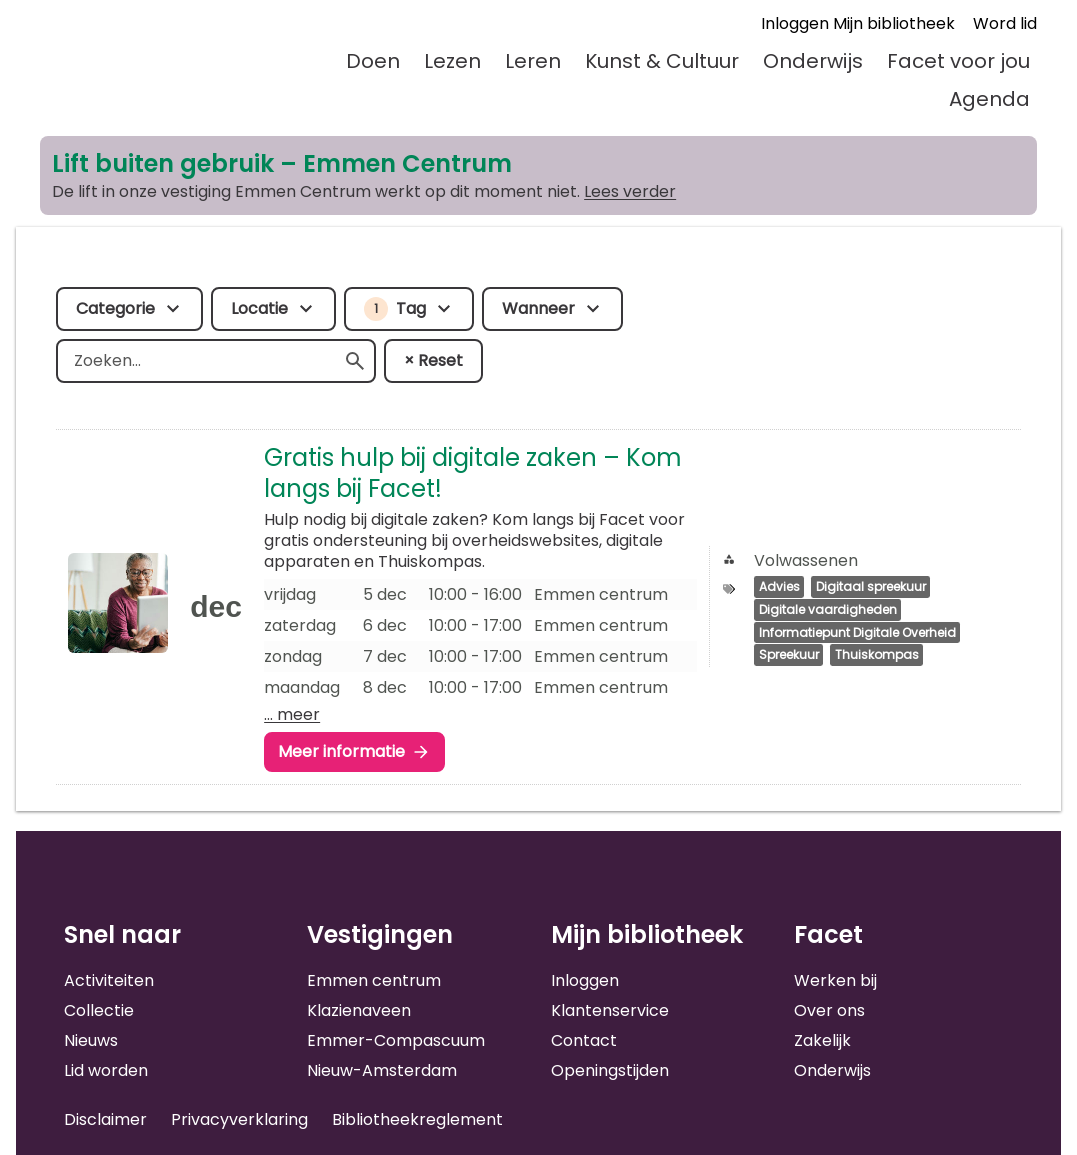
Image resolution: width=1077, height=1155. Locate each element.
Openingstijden (610, 1070)
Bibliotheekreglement (417, 1119)
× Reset (433, 360)
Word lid (1005, 23)
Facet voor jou (958, 61)
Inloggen (585, 980)
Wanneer (538, 308)
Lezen (452, 61)
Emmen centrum (374, 980)
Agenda (989, 99)
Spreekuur (789, 655)
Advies (779, 587)
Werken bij (835, 980)
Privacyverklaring (239, 1119)
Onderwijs (813, 61)
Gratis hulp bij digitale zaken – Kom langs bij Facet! (473, 473)
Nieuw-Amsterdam (382, 1070)
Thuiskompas (877, 655)
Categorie (115, 308)
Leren (533, 61)
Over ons (829, 1010)
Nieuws (91, 1040)
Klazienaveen (359, 1010)
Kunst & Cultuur (662, 61)
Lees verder (630, 191)
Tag (395, 309)
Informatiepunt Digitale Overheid (857, 632)
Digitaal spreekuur (871, 587)
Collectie (99, 1010)
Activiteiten (109, 980)
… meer (292, 714)
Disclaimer (105, 1119)
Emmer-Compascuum (396, 1040)
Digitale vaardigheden (828, 609)
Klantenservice (610, 1010)
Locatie (259, 308)
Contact (584, 1040)
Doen (373, 61)
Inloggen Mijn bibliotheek (858, 23)
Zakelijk (822, 1040)
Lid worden (106, 1070)
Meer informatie (341, 751)
